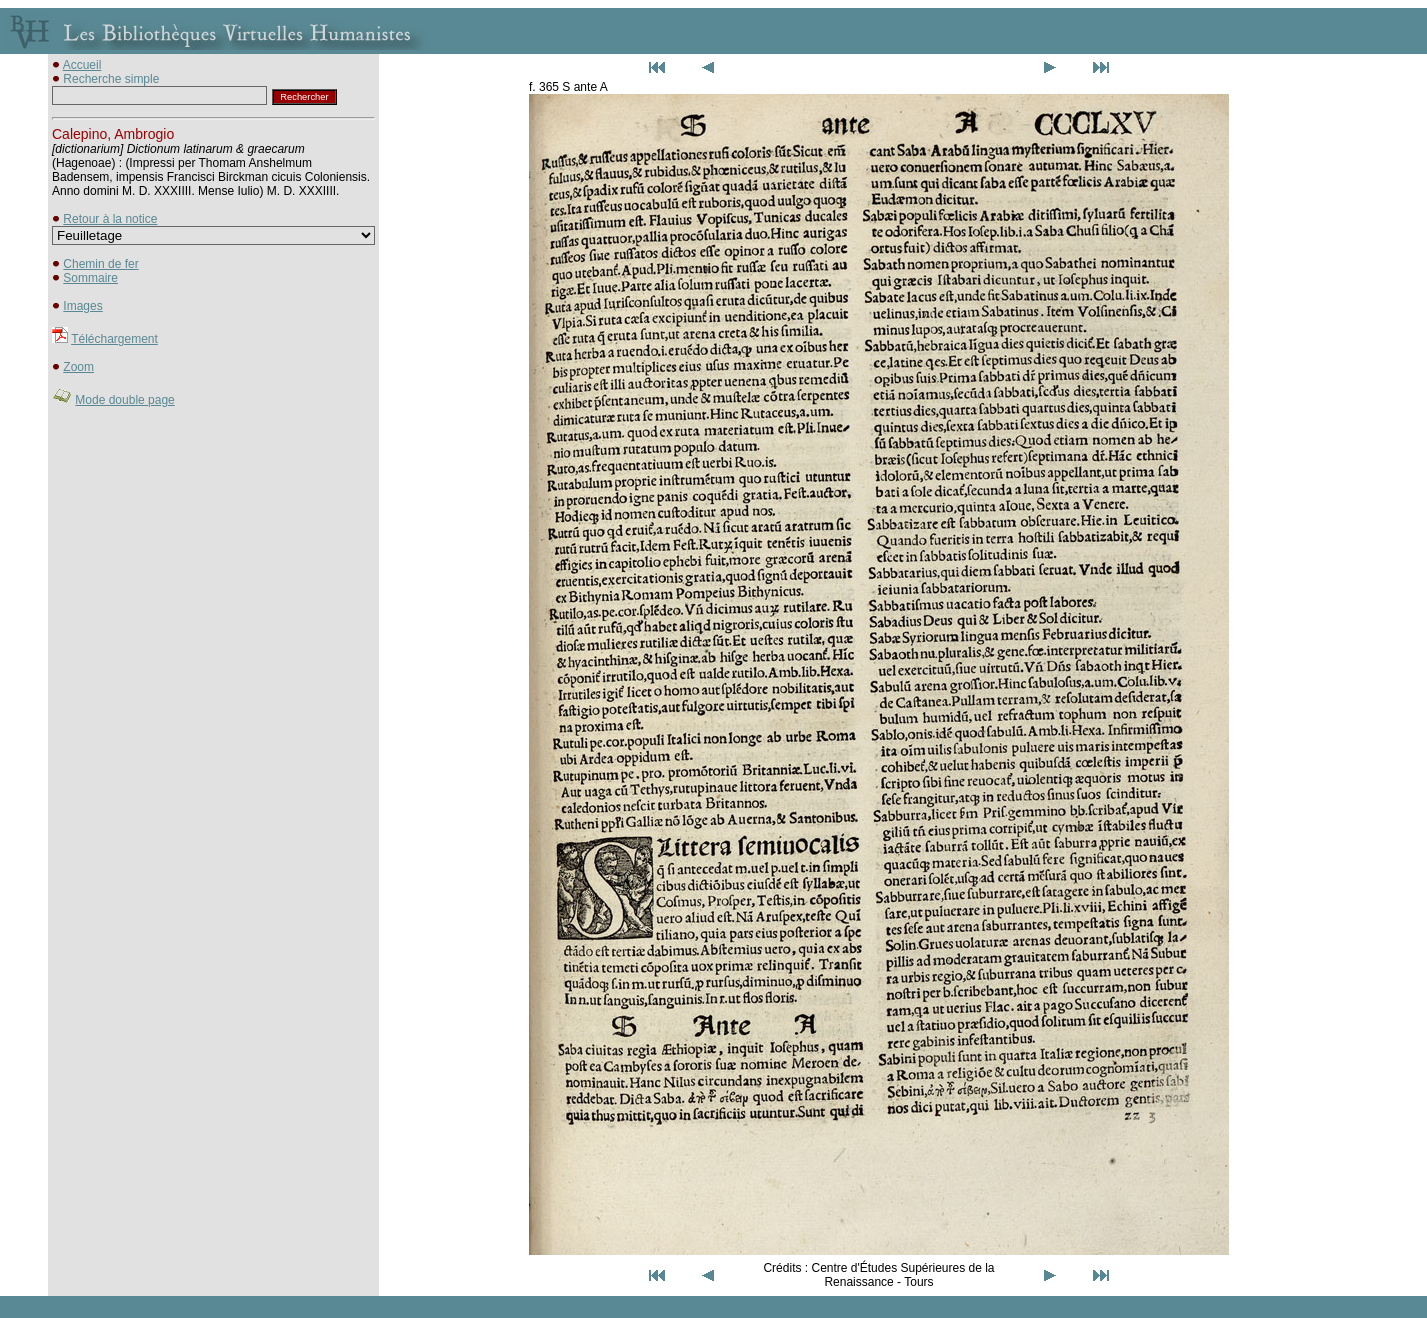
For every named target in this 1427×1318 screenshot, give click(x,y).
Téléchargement (114, 339)
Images (82, 306)
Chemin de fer (100, 264)
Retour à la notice (110, 219)
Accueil (82, 65)
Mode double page (124, 400)
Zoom (78, 367)
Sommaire (90, 278)
